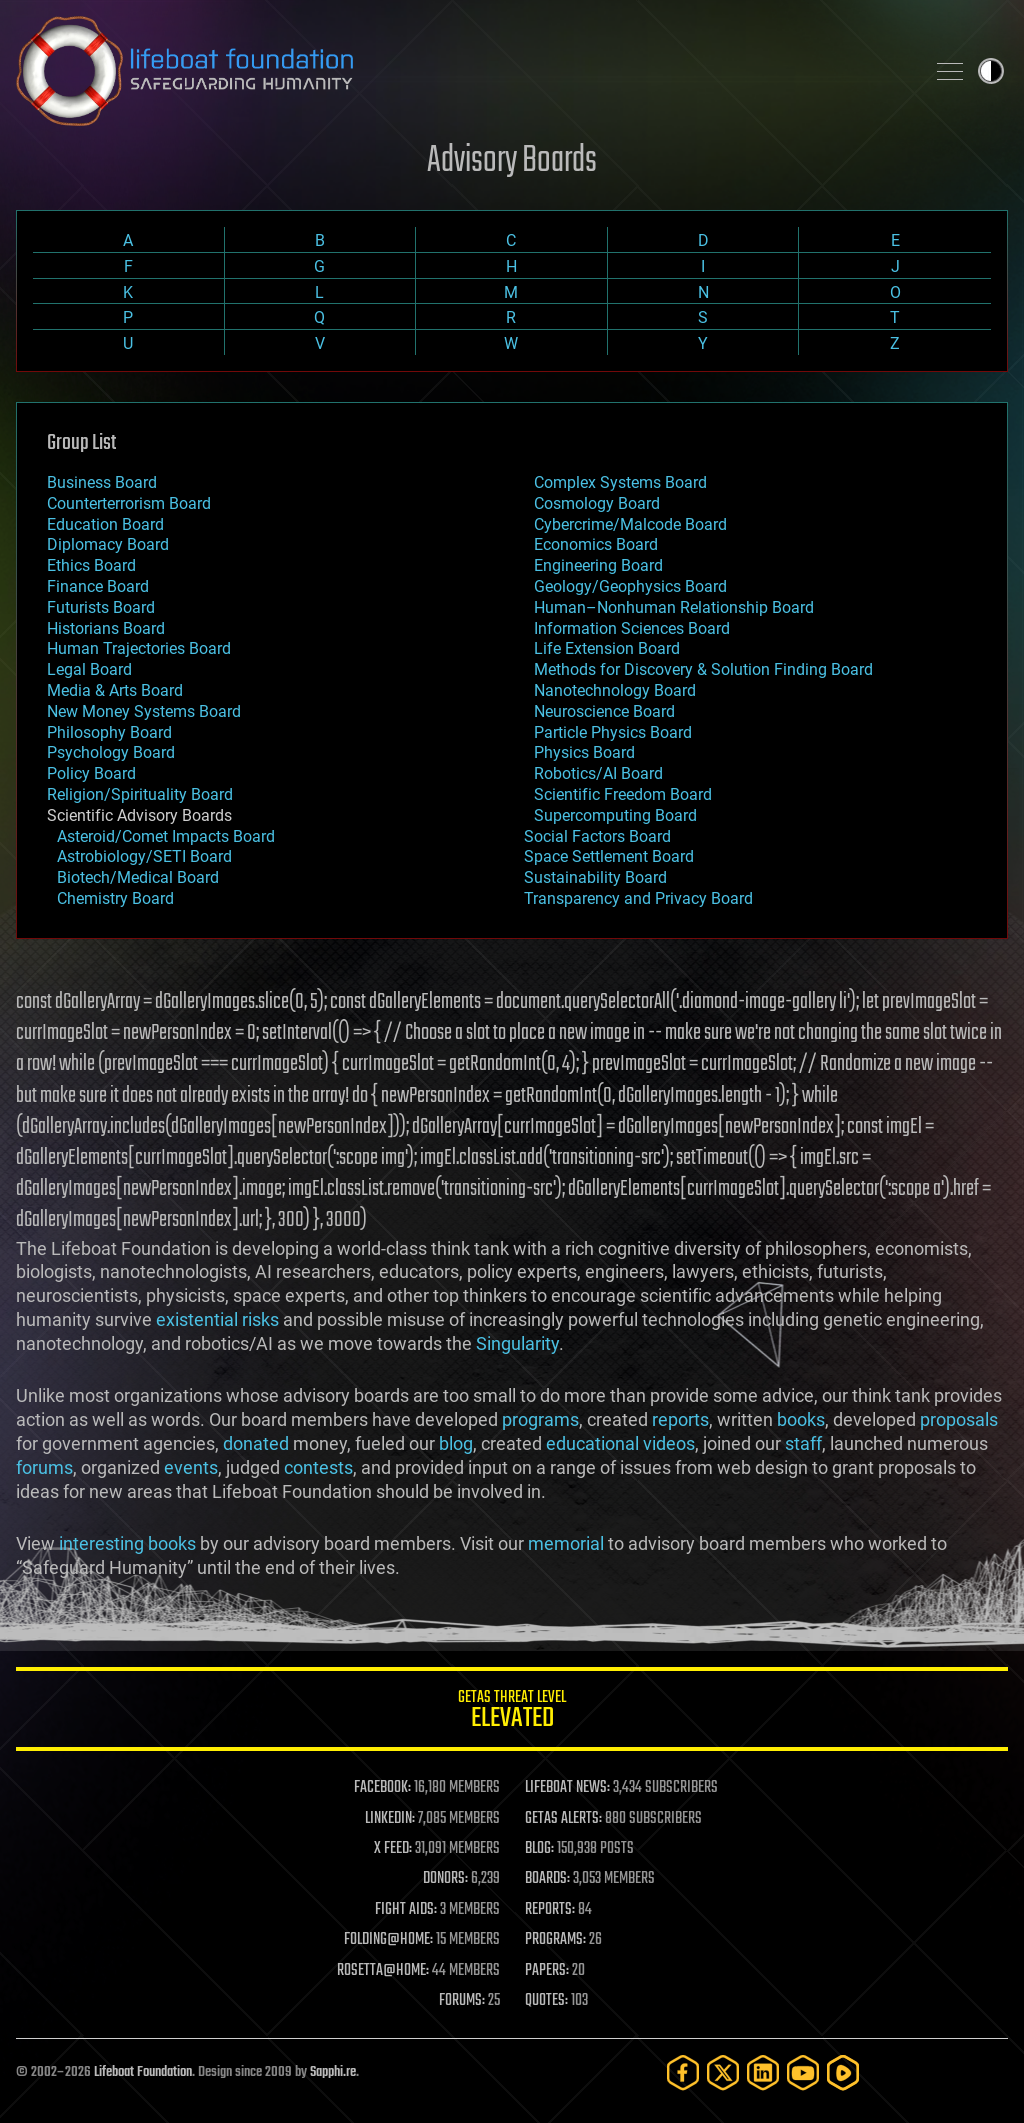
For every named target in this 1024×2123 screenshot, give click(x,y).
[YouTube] (803, 2072)
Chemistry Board (115, 898)
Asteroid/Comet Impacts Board (166, 836)
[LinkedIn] (763, 2072)
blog (456, 1443)
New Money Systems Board (144, 711)
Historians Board (106, 628)
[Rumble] (843, 2072)
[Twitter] (723, 2072)
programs (540, 1419)
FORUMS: (462, 2001)
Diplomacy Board (108, 544)
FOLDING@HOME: (388, 1940)
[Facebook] (683, 2072)
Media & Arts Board (115, 690)
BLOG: (539, 1849)
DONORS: (445, 1879)
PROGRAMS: (555, 1940)
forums (44, 1467)
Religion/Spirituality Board (140, 794)
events (191, 1467)
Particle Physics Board (613, 732)
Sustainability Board (595, 877)
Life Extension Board (607, 648)
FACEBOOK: (382, 1788)
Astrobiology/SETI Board (144, 856)
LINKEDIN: (390, 1819)
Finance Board (98, 586)
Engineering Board (598, 565)
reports (680, 1419)
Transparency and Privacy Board (638, 898)
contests (318, 1467)
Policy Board (91, 773)
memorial (566, 1542)
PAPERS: (547, 1971)
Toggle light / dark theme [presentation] (991, 71)
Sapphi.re (333, 2072)
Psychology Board (111, 752)
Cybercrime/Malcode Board (630, 524)
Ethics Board (91, 565)
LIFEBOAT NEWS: (567, 1788)
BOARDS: (547, 1879)
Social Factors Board (597, 836)
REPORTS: (550, 1910)
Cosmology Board (597, 503)
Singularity (517, 1343)
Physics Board (584, 752)
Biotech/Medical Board (138, 877)
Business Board (102, 482)
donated (256, 1443)
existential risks (217, 1319)
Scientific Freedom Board (623, 794)
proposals (959, 1419)
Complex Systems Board (620, 482)
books (801, 1419)
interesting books (127, 1542)
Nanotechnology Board (615, 690)
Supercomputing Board (615, 815)
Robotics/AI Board (598, 773)
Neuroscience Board (604, 711)
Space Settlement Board (609, 856)
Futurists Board (101, 607)
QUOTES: (546, 2001)
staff (803, 1443)
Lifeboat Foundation (143, 2072)
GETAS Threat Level (512, 1712)
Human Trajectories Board (139, 648)
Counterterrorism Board (129, 503)
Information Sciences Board (632, 628)
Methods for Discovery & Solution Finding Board (703, 669)
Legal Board (89, 669)
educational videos (620, 1443)
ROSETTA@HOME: (383, 1971)
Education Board (105, 524)
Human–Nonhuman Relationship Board (674, 607)
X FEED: (393, 1849)
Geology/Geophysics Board (630, 586)
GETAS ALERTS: (563, 1819)
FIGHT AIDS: (406, 1910)
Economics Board (596, 544)
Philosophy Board (109, 732)
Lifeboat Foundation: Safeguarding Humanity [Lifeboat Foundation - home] (462, 71)
